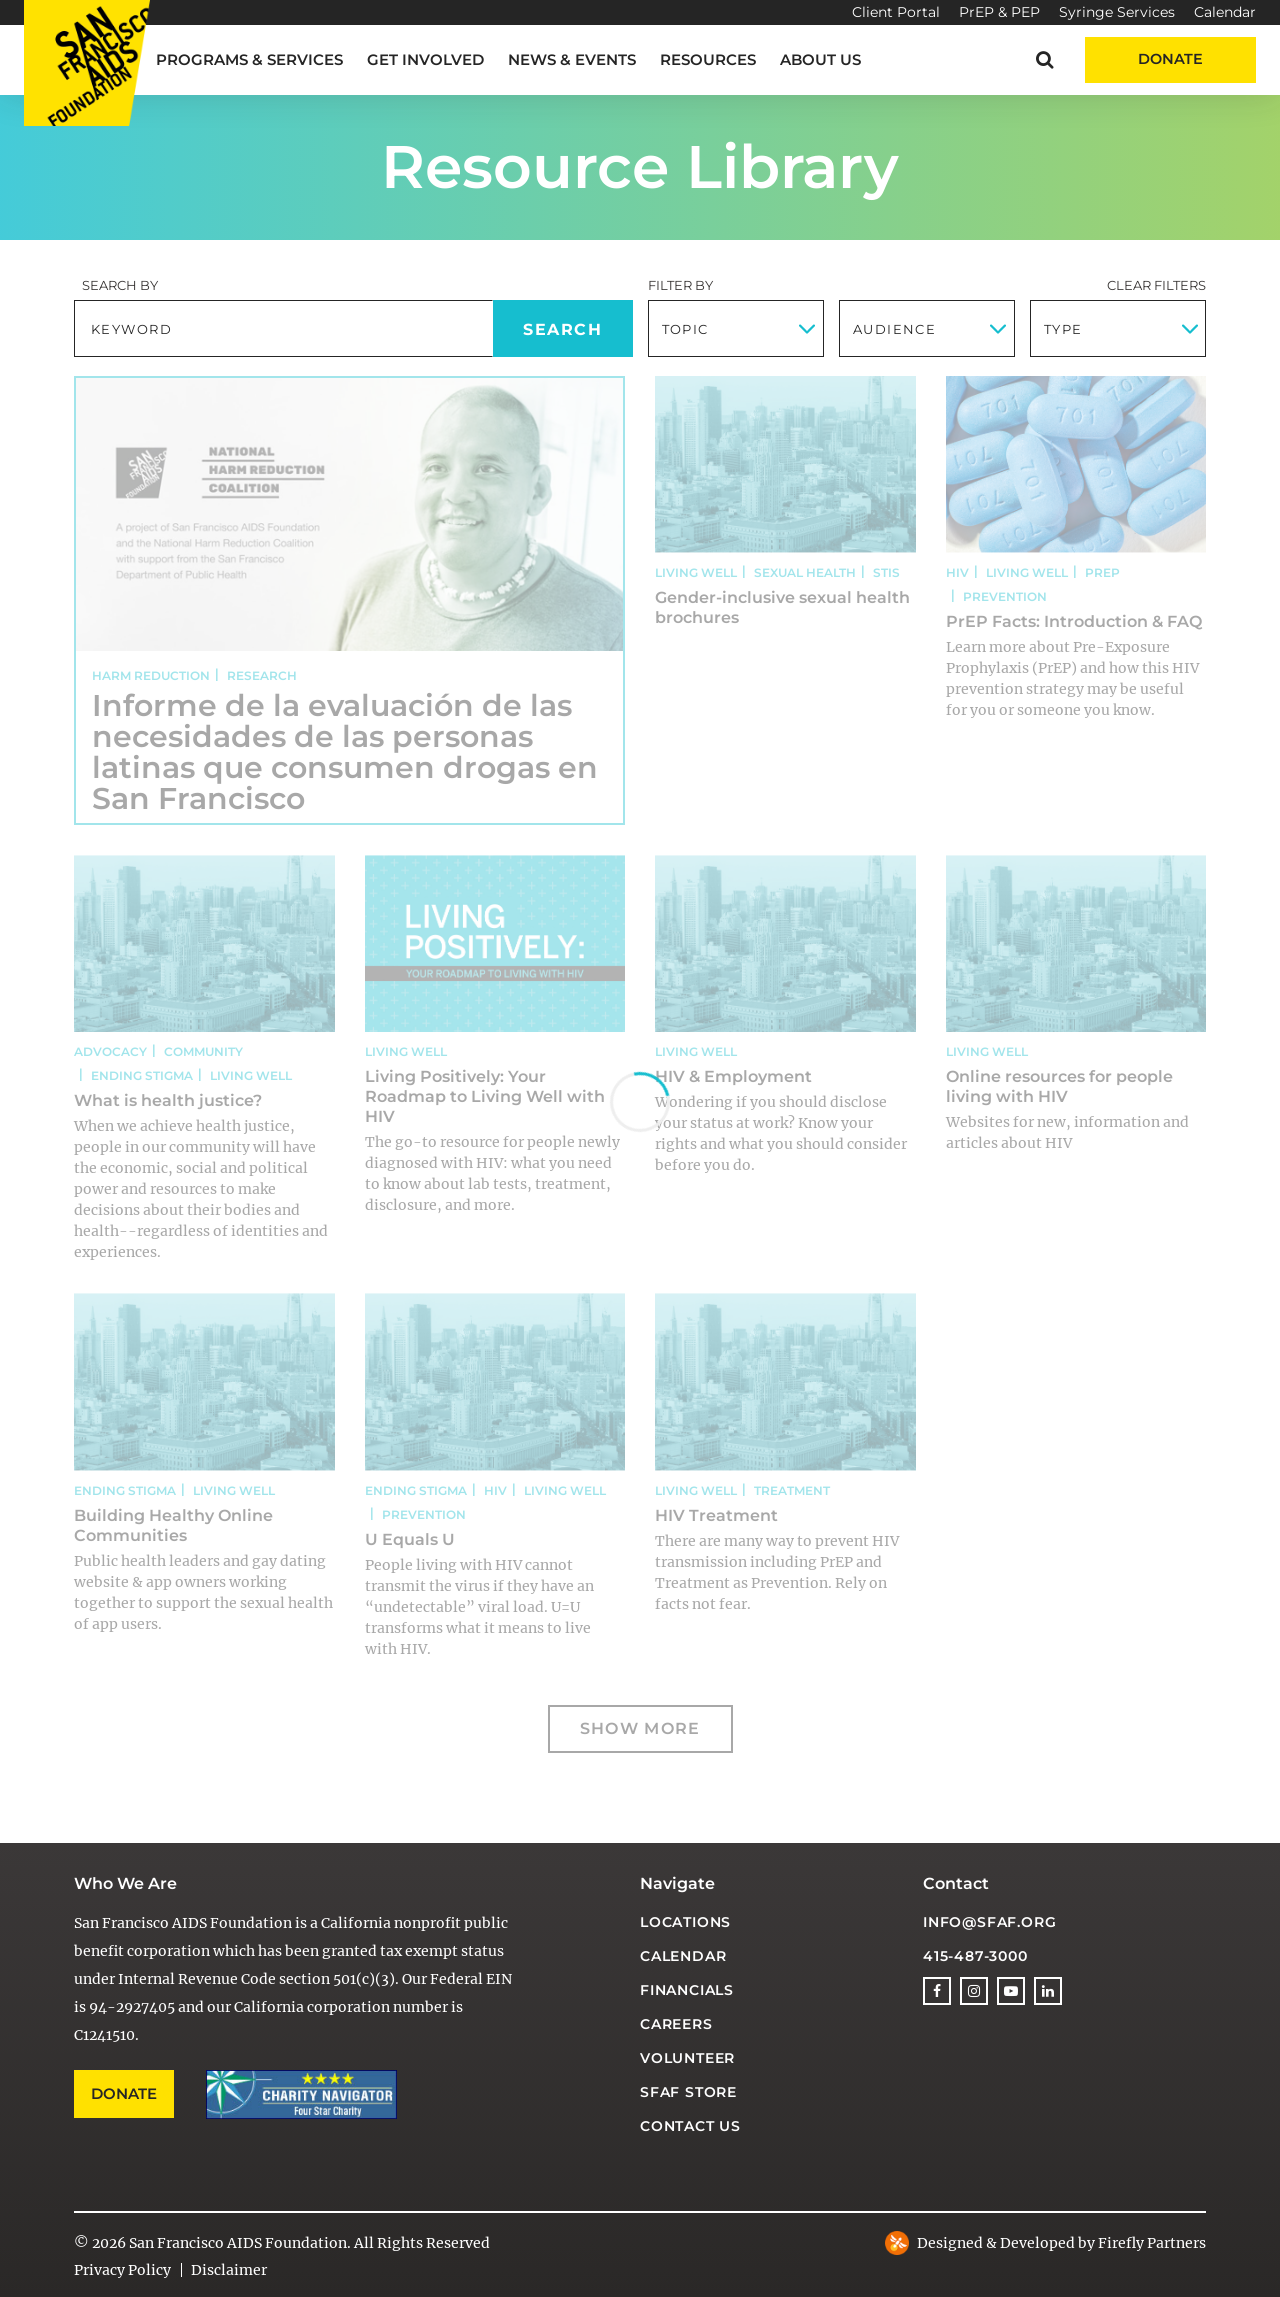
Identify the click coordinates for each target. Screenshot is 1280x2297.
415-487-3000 (975, 1956)
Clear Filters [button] (1156, 285)
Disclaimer (229, 2270)
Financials (687, 1990)
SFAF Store (688, 2092)
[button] (1044, 59)
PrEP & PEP (999, 12)
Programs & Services (249, 59)
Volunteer (687, 2058)
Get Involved (425, 59)
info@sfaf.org (989, 1922)
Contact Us (690, 2126)
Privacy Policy (122, 2270)
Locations (685, 1922)
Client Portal (896, 12)
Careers (676, 2024)
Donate (1170, 59)
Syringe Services (1117, 12)
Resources (708, 59)
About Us (820, 59)
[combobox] (736, 328)
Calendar (1225, 12)
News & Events (572, 59)
